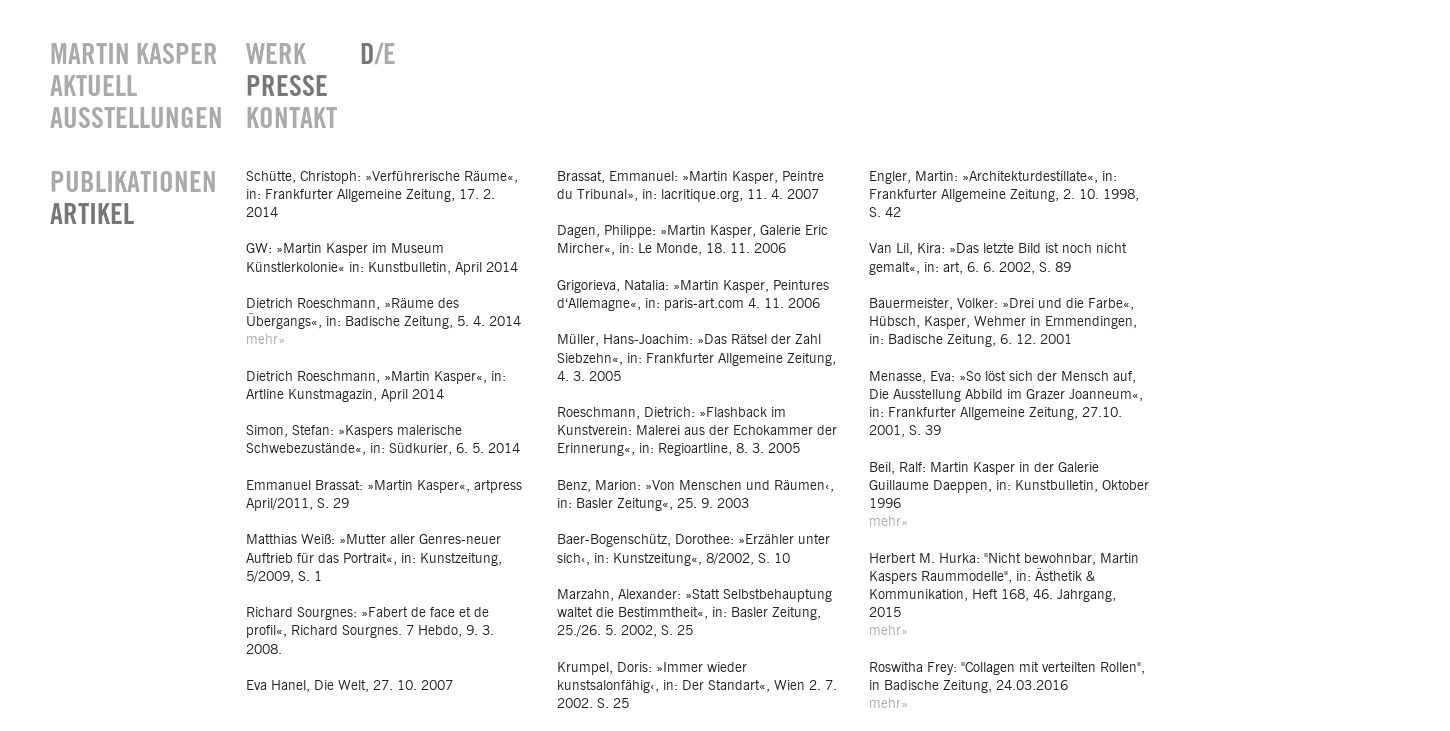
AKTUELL (93, 87)
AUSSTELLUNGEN (133, 119)
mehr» (265, 340)
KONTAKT (288, 119)
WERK (276, 55)
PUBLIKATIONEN (133, 183)
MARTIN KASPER (133, 55)
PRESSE (287, 87)
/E (378, 55)
